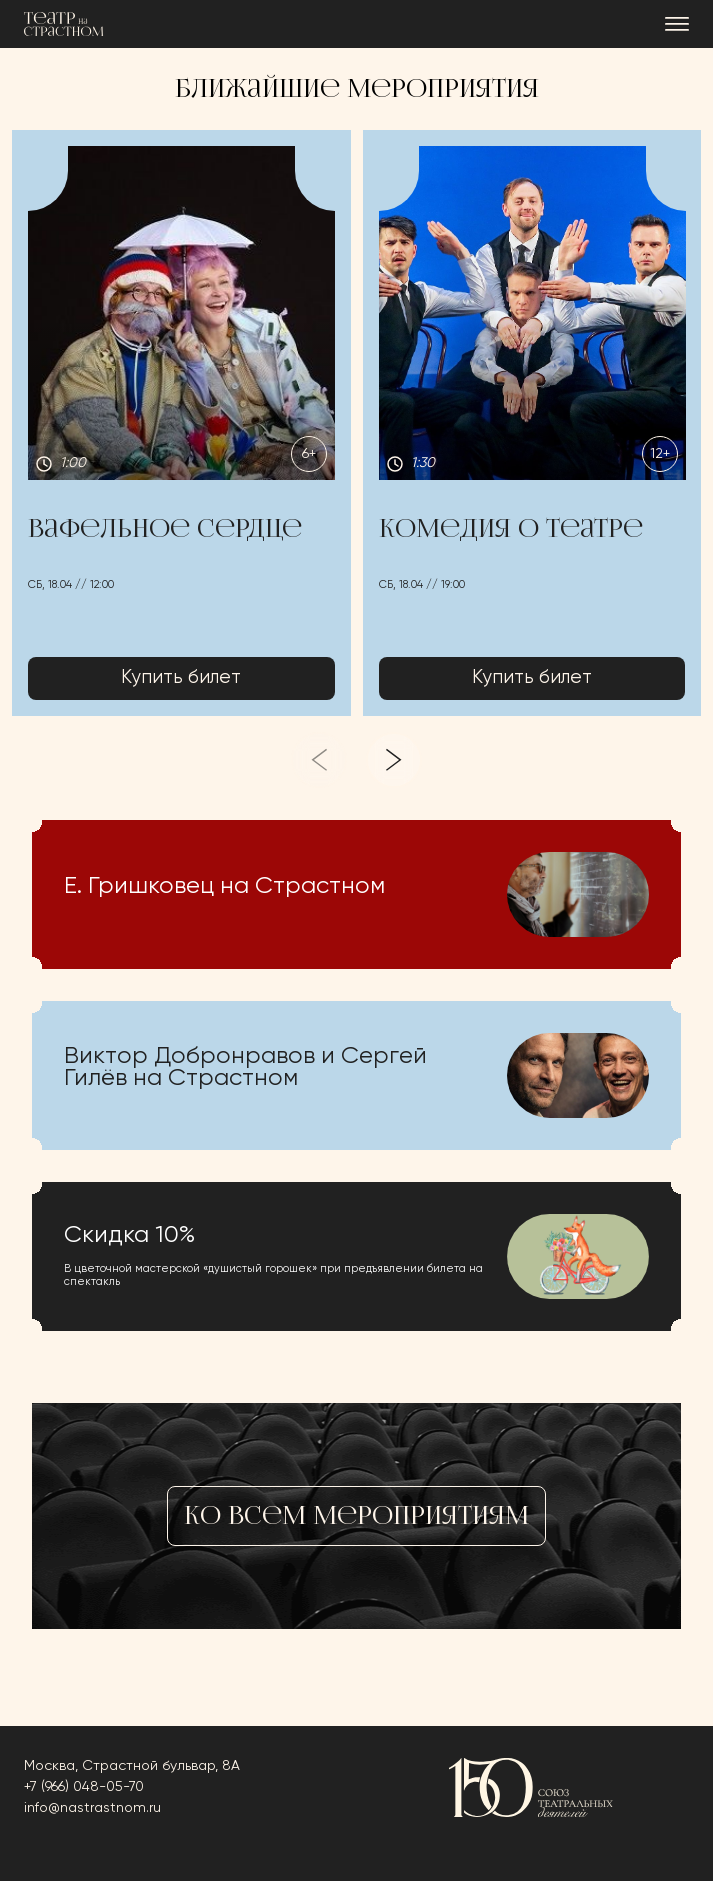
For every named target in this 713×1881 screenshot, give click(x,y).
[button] (181, 423)
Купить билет (181, 678)
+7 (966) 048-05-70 (84, 1787)
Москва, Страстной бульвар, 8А (132, 1766)
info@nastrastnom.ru (92, 1808)
